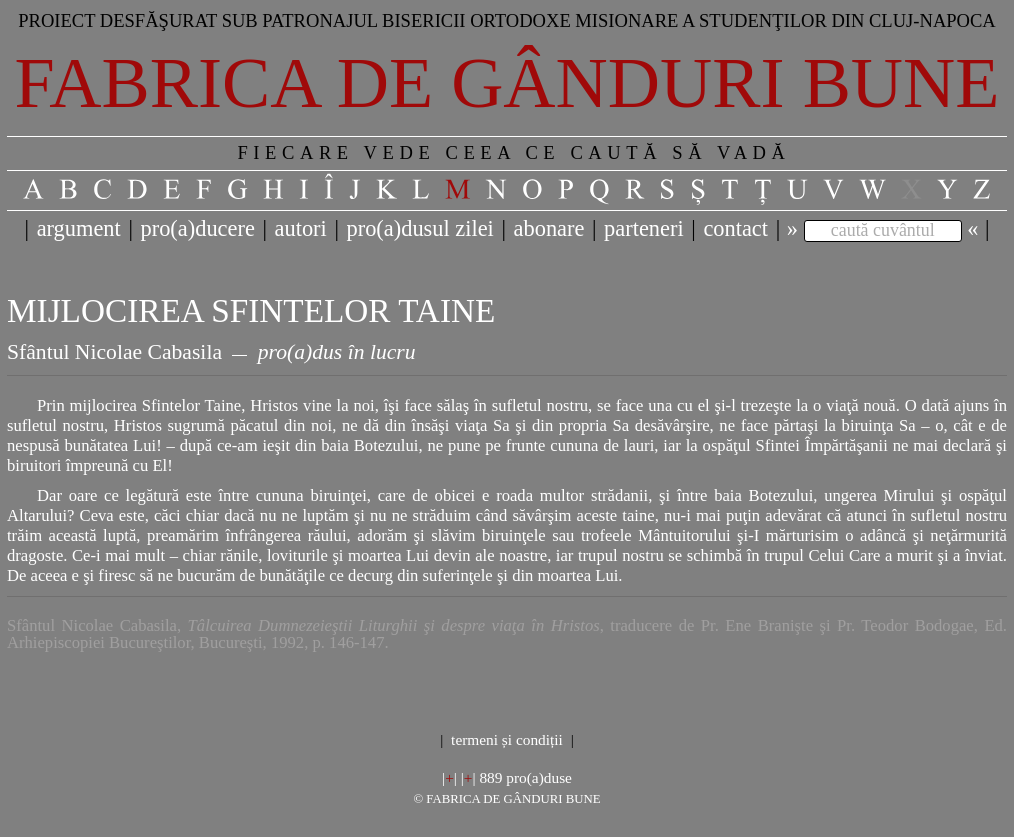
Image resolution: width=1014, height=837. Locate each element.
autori (301, 228)
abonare (549, 228)
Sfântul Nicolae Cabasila (114, 352)
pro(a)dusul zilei (419, 228)
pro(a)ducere (197, 228)
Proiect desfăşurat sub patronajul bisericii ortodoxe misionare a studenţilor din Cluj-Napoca (507, 20)
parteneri (644, 228)
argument (79, 228)
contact (735, 228)
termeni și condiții (507, 739)
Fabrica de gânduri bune (507, 83)
